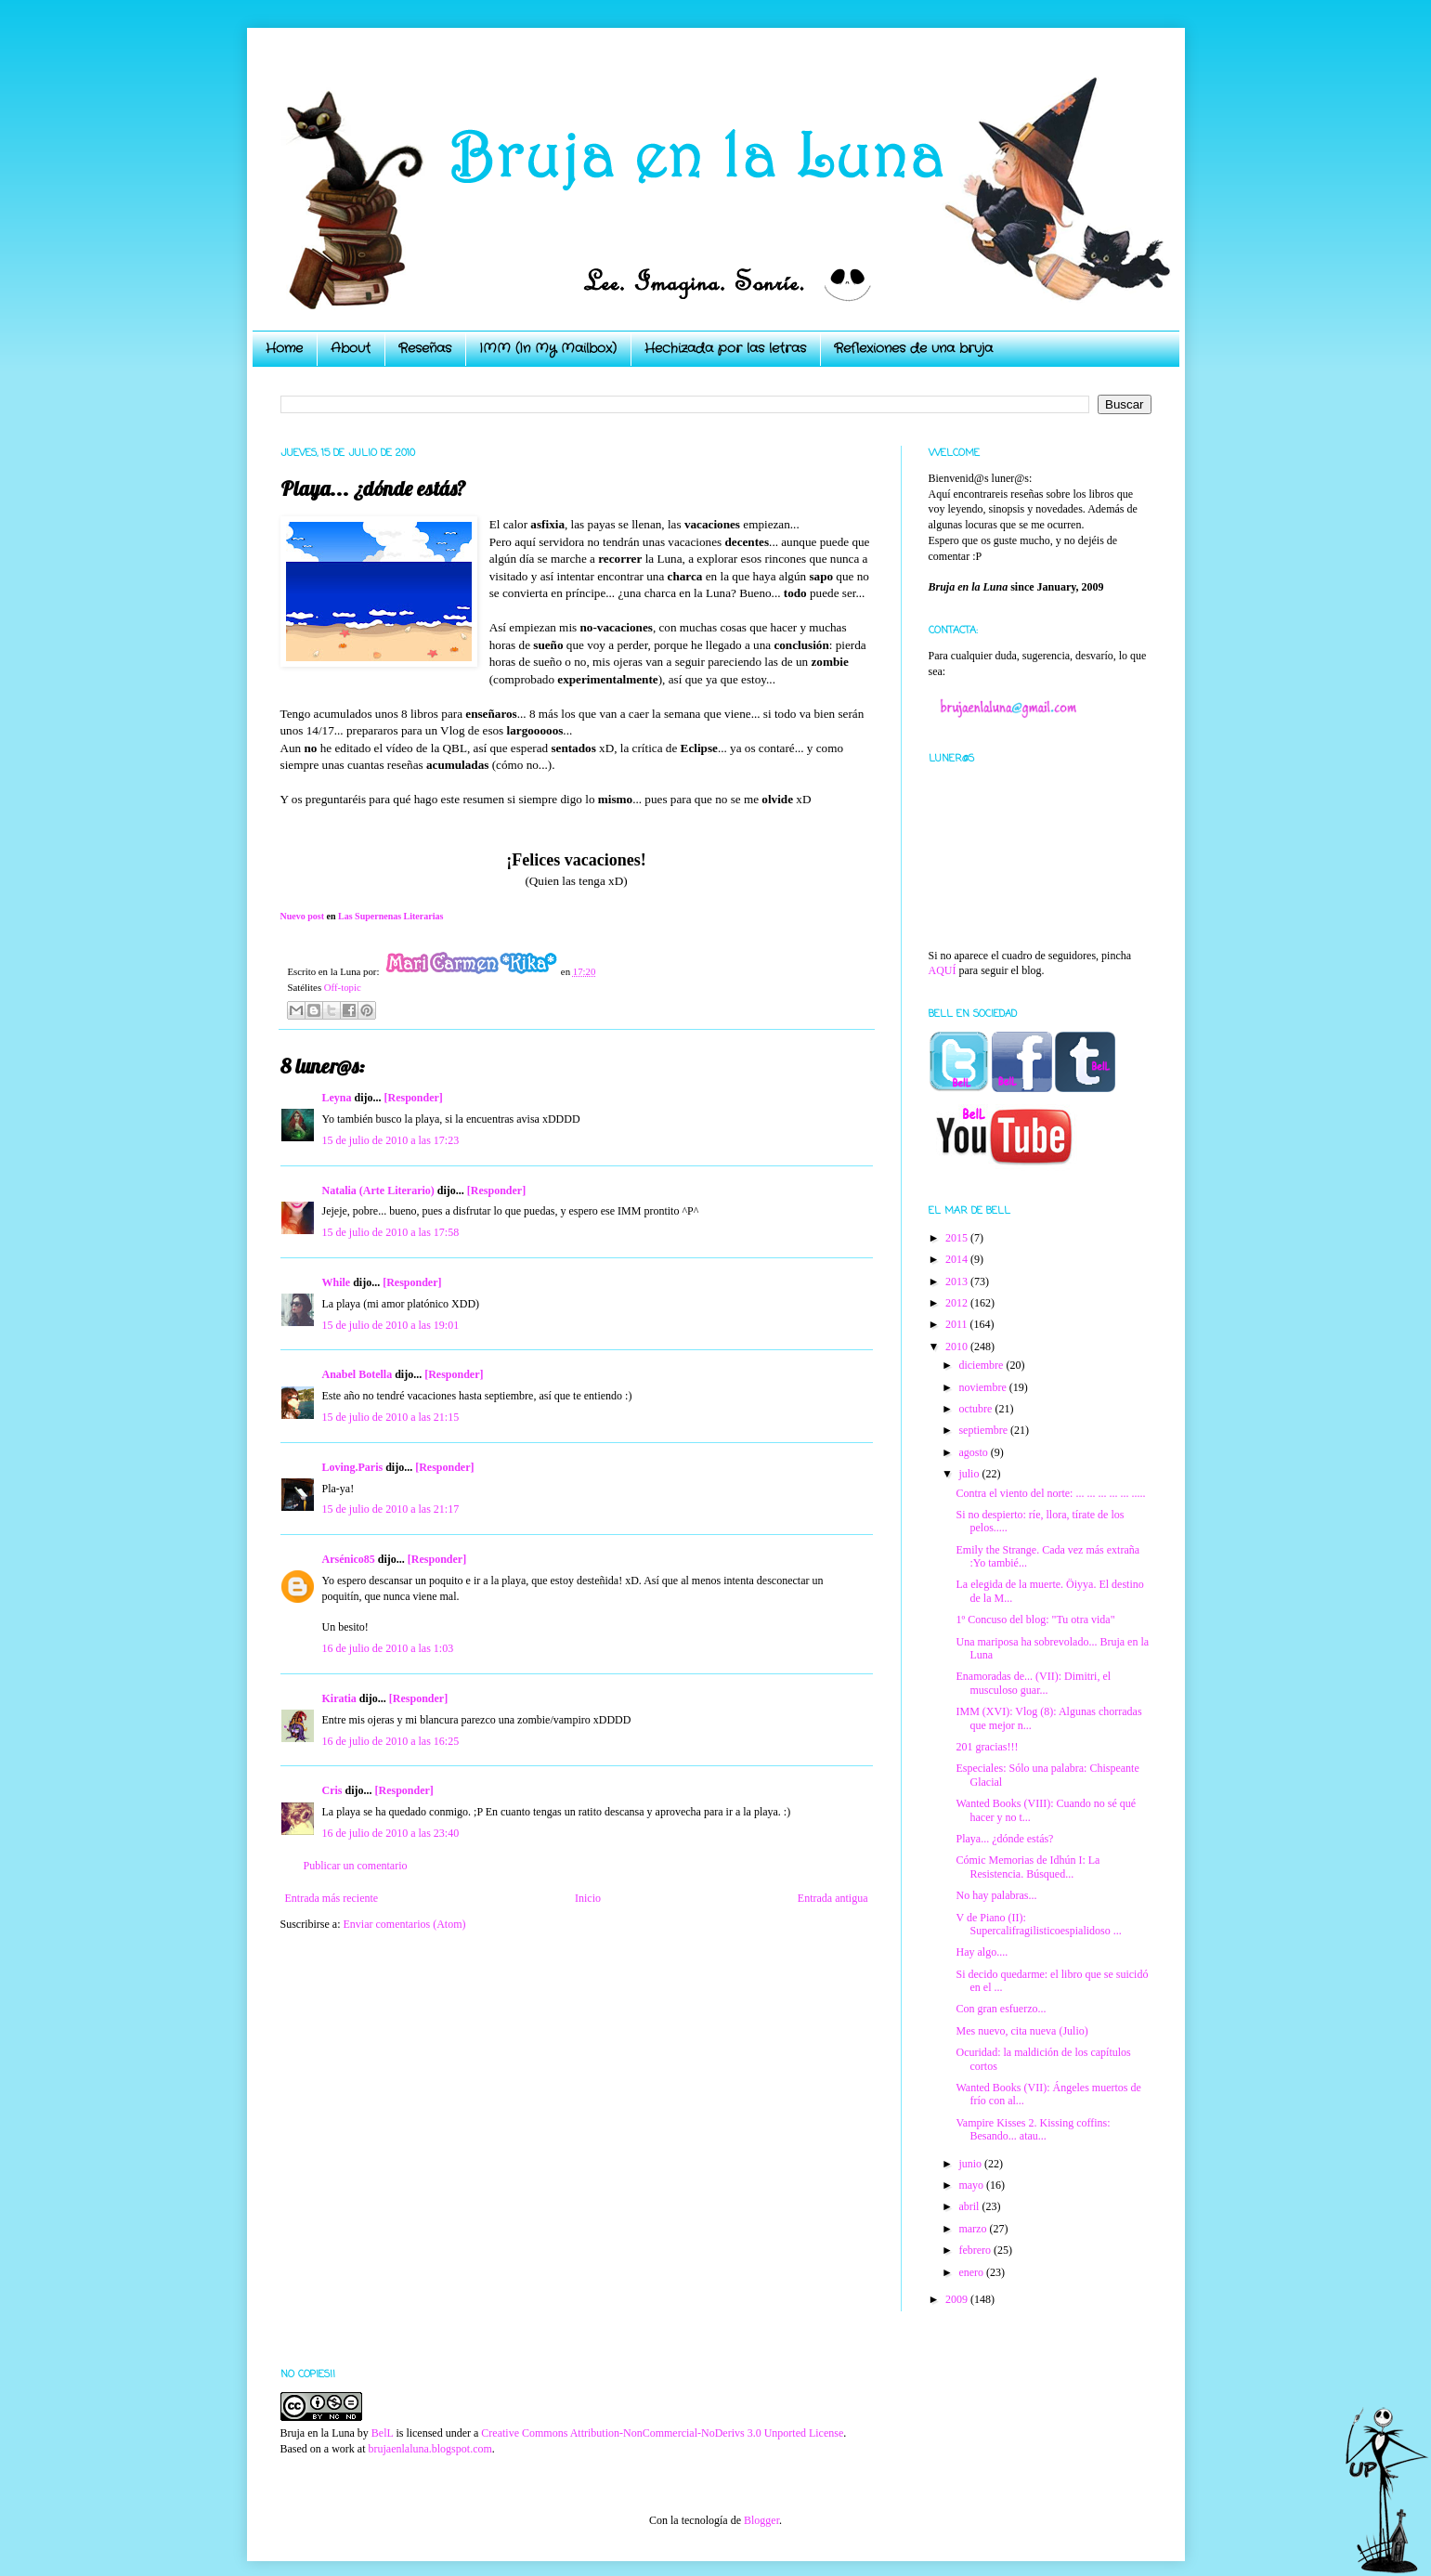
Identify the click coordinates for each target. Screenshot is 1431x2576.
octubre (976, 1408)
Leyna (337, 1097)
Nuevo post (302, 916)
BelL (382, 2432)
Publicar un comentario (356, 1865)
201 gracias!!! (987, 1746)
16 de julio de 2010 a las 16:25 (391, 1741)
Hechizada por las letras (725, 348)
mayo (972, 2185)
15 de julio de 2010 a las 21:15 (391, 1417)
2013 (957, 1281)
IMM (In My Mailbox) (548, 348)
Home (284, 348)
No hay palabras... (996, 1895)
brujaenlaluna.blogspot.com (429, 2448)
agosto (974, 1452)
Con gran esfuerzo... (1001, 2008)
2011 (957, 1324)
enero (972, 2272)
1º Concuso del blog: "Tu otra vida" (1035, 1619)
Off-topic (342, 987)
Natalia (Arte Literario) (378, 1190)
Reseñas (424, 348)
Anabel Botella (357, 1374)
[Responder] (413, 1097)
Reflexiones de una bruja (913, 348)
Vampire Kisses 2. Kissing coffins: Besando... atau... (1033, 2129)
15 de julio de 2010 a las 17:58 (391, 1232)
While (336, 1282)
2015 (957, 1237)
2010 (957, 1346)
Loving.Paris (353, 1467)
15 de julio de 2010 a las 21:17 (391, 1509)
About (351, 348)
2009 (957, 2299)
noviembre (983, 1387)
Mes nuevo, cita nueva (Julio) (1021, 2030)
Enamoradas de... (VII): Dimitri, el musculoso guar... (1033, 1683)
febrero (976, 2250)
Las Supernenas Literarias (390, 916)
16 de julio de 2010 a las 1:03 (388, 1648)
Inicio (588, 1898)
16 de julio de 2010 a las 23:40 (391, 1833)
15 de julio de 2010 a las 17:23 (391, 1140)
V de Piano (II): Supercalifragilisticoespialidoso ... (1038, 1924)
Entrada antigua (833, 1898)
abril (970, 2206)
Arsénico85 (348, 1559)
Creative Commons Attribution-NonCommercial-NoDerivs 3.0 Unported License (662, 2432)
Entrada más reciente (332, 1898)
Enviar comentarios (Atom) (405, 1924)
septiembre (984, 1430)
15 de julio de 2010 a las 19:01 (391, 1325)
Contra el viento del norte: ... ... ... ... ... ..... (1050, 1493)
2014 (957, 1259)
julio (970, 1473)
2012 (957, 1302)
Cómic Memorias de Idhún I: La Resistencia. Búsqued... (1027, 1867)
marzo (973, 2228)
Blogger (761, 2520)
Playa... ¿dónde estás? (1004, 1838)
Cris (332, 1790)
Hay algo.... (982, 1951)
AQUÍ (942, 970)
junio (971, 2163)
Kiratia (339, 1698)
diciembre (982, 1365)
